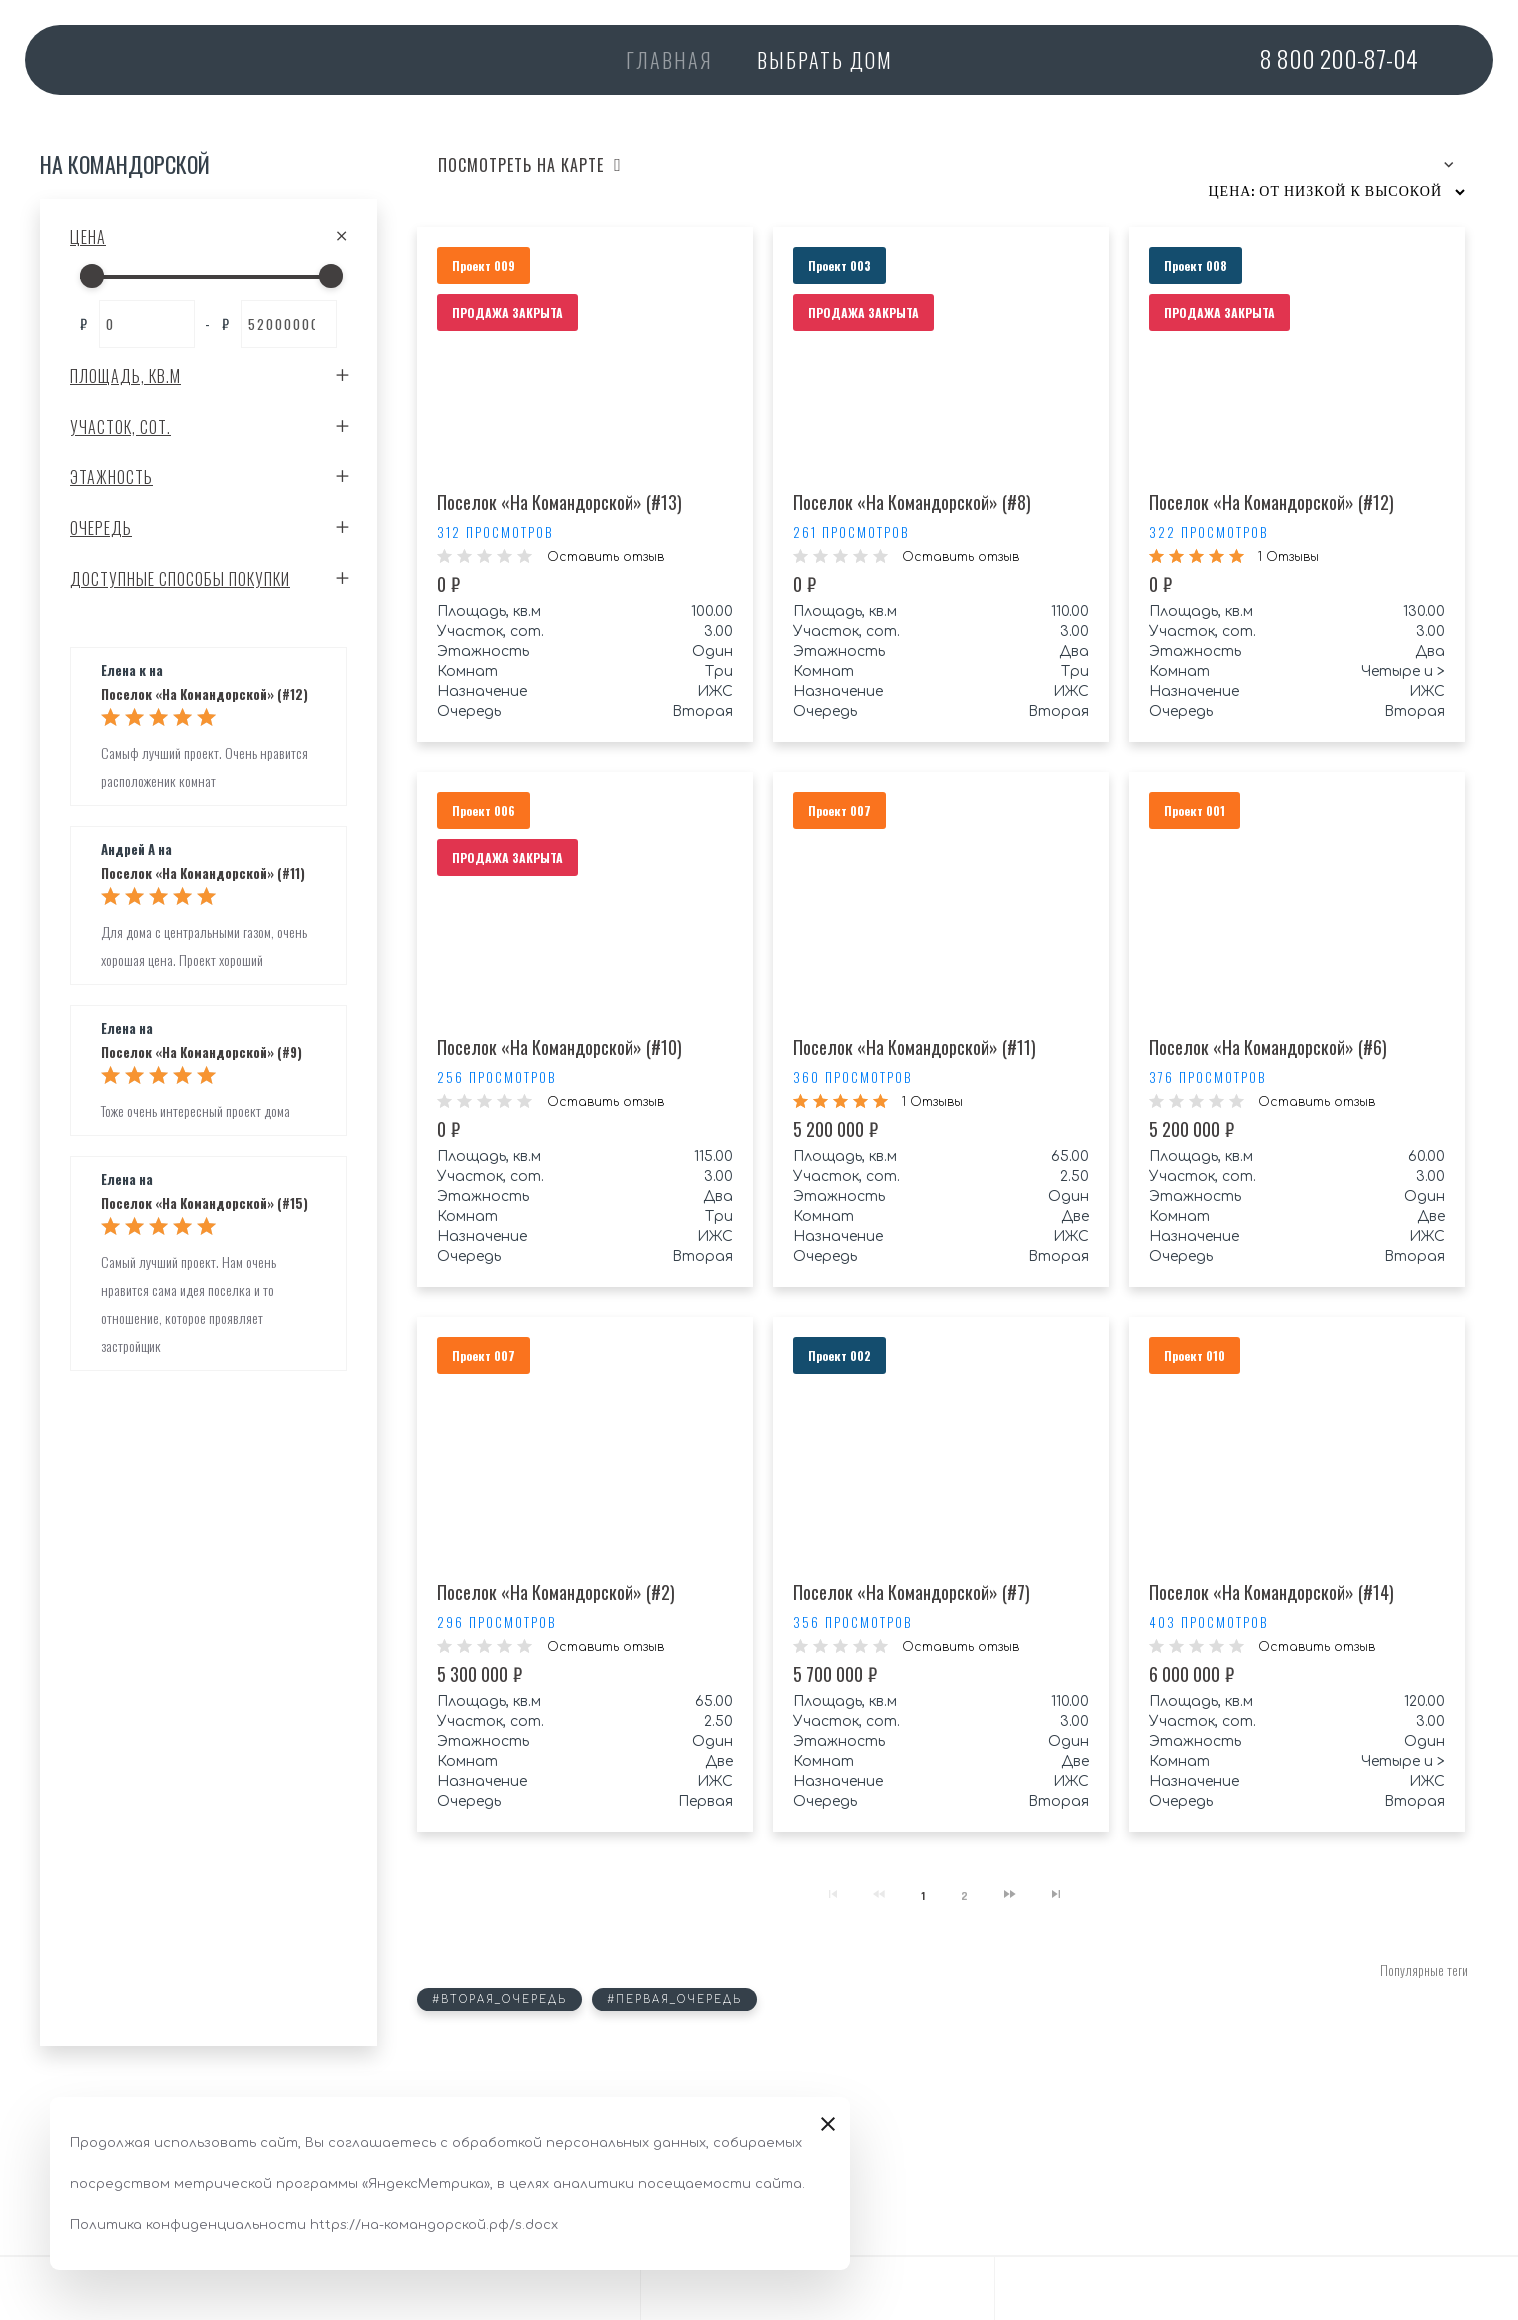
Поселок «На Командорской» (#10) (559, 1047)
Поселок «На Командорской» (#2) (556, 1592)
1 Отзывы (1288, 557)
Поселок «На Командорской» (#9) (201, 1053)
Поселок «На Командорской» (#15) (204, 1204)
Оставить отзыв (605, 557)
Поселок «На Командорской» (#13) (559, 502)
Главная (669, 60)
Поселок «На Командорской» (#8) (912, 502)
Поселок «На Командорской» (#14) (1271, 1592)
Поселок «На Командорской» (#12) (204, 695)
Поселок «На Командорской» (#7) (911, 1592)
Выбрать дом (825, 60)
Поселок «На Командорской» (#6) (1268, 1047)
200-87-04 (1339, 58)
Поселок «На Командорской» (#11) (203, 874)
